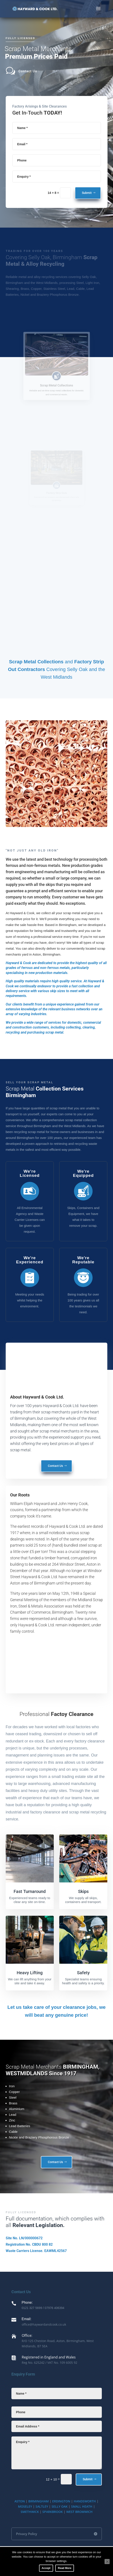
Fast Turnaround (30, 1891)
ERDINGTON (61, 2501)
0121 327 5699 (32, 2308)
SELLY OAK (60, 2506)
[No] (107, 2561)
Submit (83, 189)
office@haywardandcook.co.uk (44, 2324)
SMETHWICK (30, 2512)
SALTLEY (42, 2506)
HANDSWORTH (85, 2501)
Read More (64, 2568)
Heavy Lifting (30, 1972)
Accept (46, 2568)
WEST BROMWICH (79, 2512)
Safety (83, 1972)
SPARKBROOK (52, 2512)
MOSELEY (25, 2506)
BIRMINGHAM (38, 2501)
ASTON (19, 2501)
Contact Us (55, 1466)
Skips (83, 1891)
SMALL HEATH (81, 2506)
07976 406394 (55, 2308)
